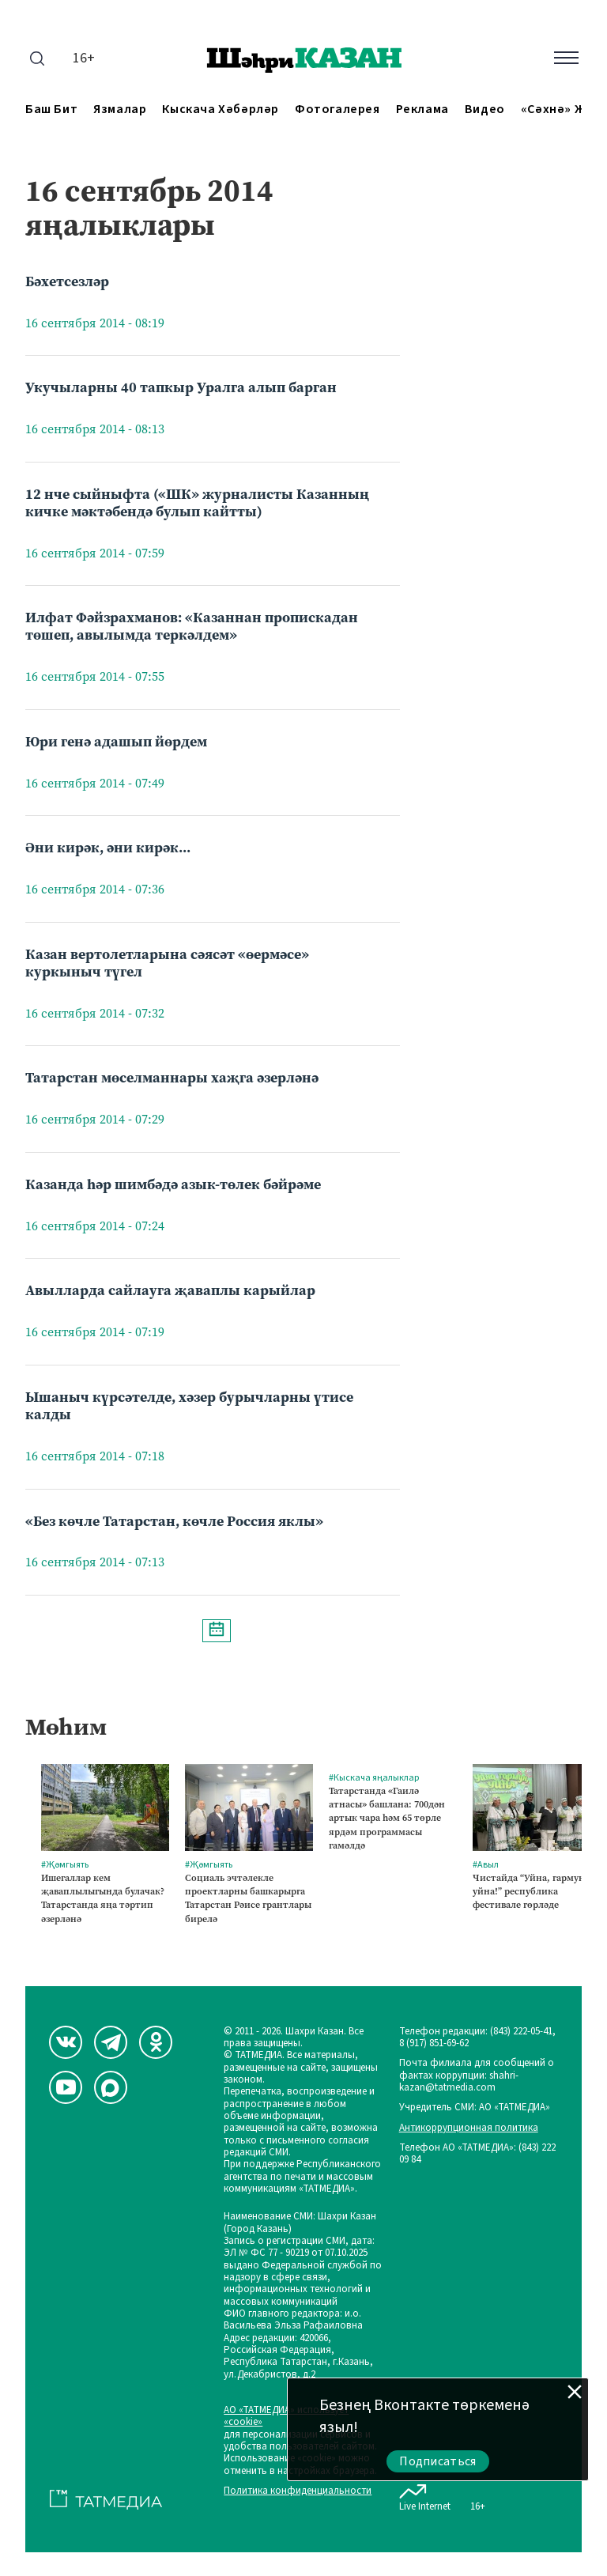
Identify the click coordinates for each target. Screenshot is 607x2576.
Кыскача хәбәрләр (220, 109)
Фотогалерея (337, 109)
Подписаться (438, 2461)
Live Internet (425, 2494)
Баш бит (51, 109)
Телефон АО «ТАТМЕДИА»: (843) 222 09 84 (477, 2154)
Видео (485, 109)
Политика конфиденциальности (297, 2491)
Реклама (422, 109)
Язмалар (119, 109)
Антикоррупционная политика (468, 2128)
